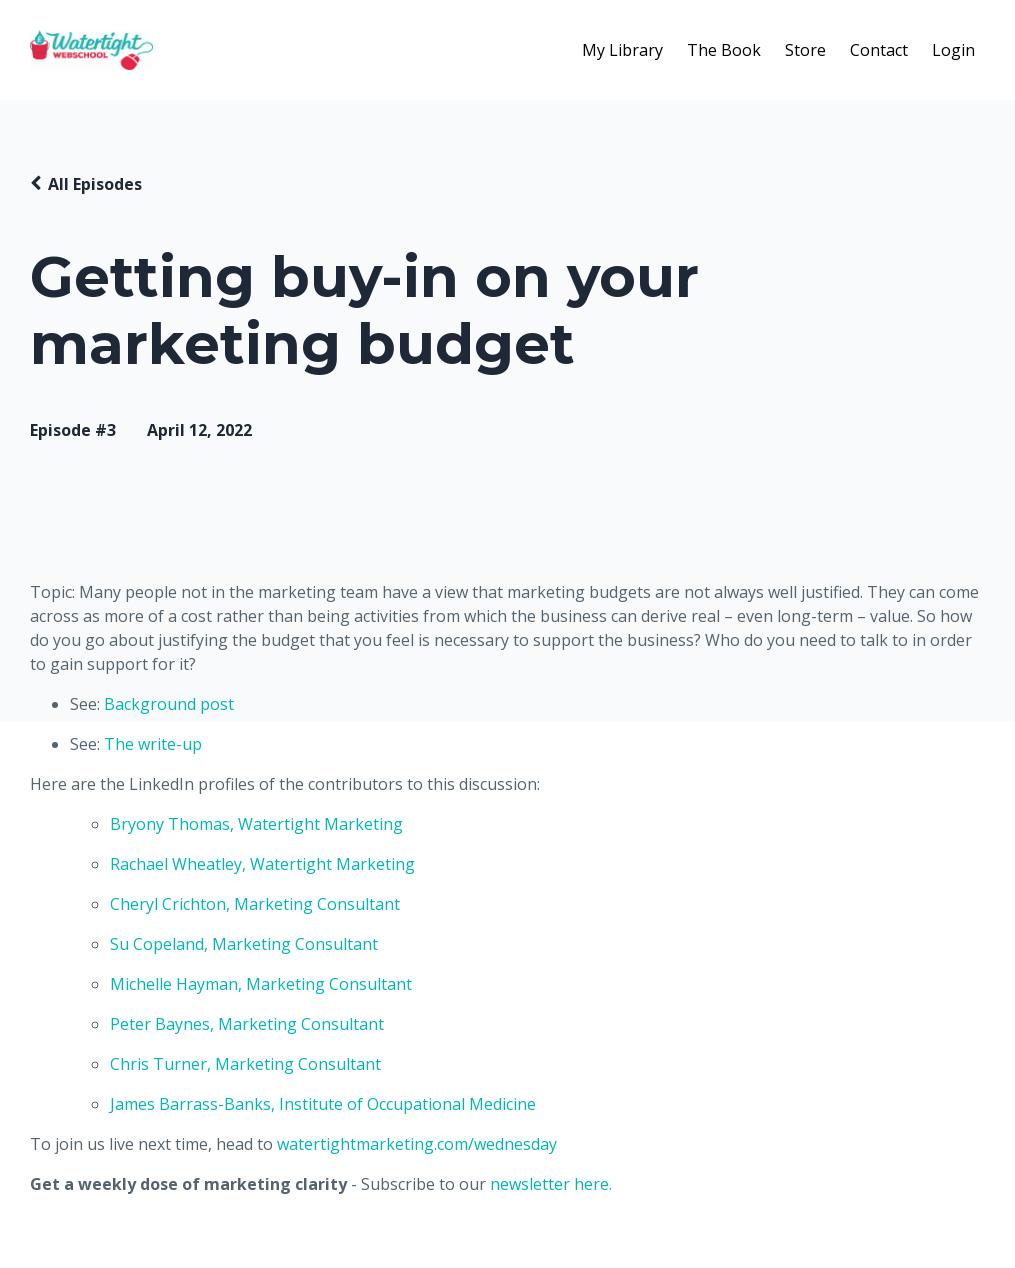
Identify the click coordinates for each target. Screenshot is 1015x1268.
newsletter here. (551, 1184)
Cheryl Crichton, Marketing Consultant (257, 904)
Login (953, 50)
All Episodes (95, 184)
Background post (169, 704)
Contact (879, 50)
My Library (622, 50)
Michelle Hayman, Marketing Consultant (261, 984)
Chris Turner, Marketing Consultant (245, 1064)
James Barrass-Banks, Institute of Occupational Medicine (323, 1104)
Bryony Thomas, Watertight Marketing (256, 824)
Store (805, 50)
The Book (724, 50)
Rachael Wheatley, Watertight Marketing (262, 864)
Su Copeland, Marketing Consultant (244, 944)
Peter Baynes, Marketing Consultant (247, 1024)
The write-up (153, 744)
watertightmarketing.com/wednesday (417, 1144)
